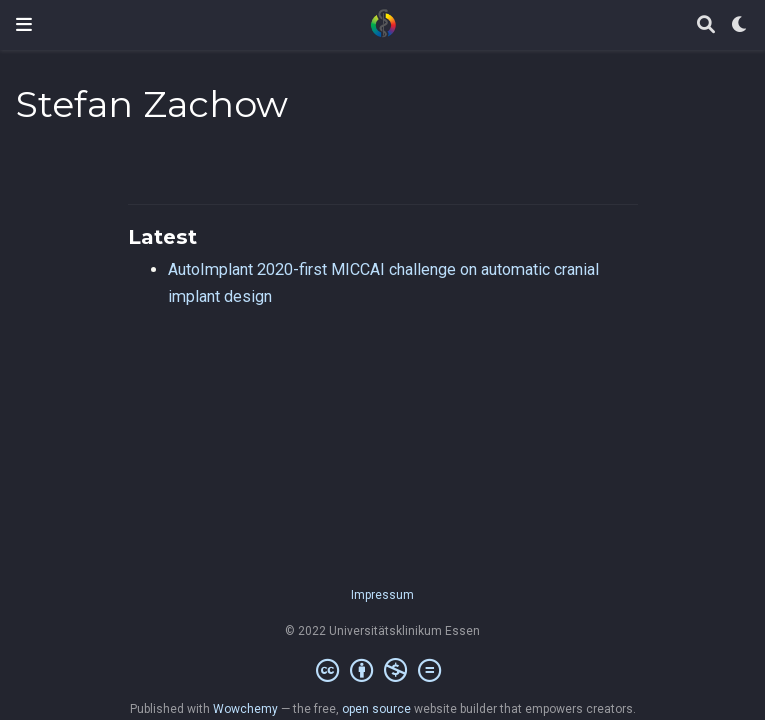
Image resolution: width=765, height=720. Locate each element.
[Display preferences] (740, 25)
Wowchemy (245, 709)
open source (376, 709)
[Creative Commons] (382, 671)
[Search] (706, 25)
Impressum (382, 595)
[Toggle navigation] (24, 24)
